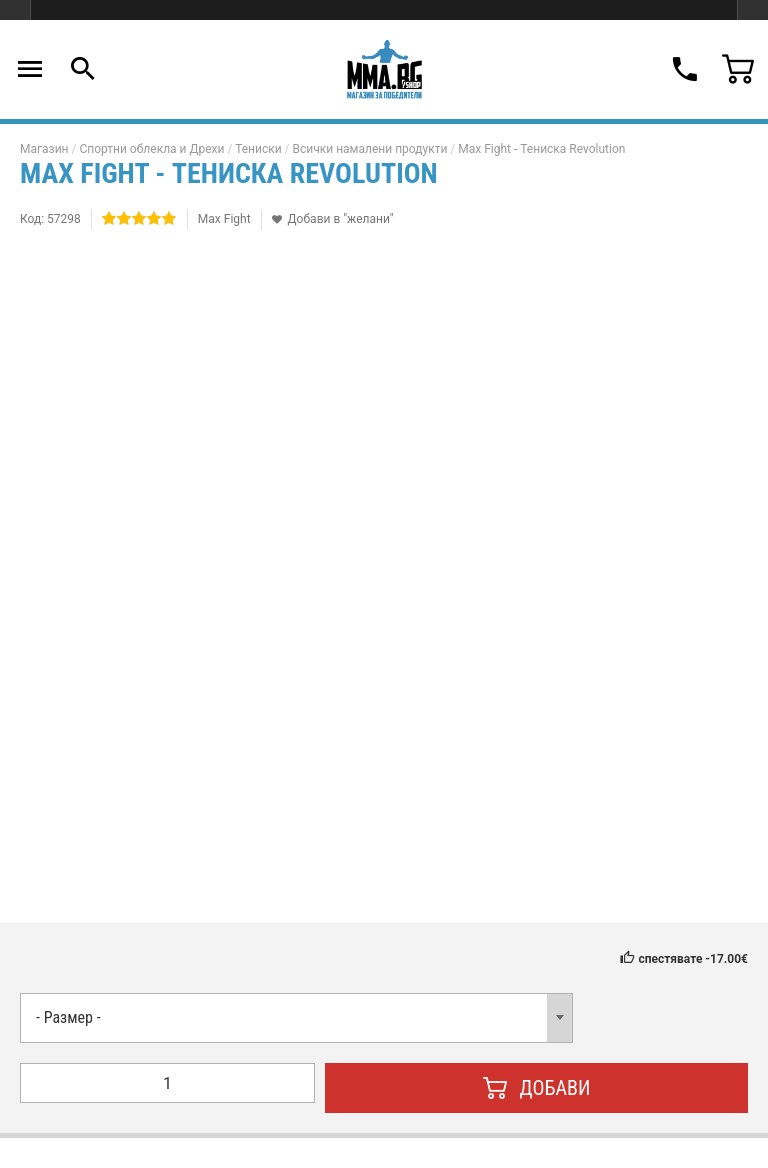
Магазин (44, 149)
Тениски (258, 149)
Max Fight (224, 219)
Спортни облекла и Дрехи (151, 149)
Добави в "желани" (341, 219)
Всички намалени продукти (370, 149)
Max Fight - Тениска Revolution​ (541, 149)
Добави (537, 1088)
